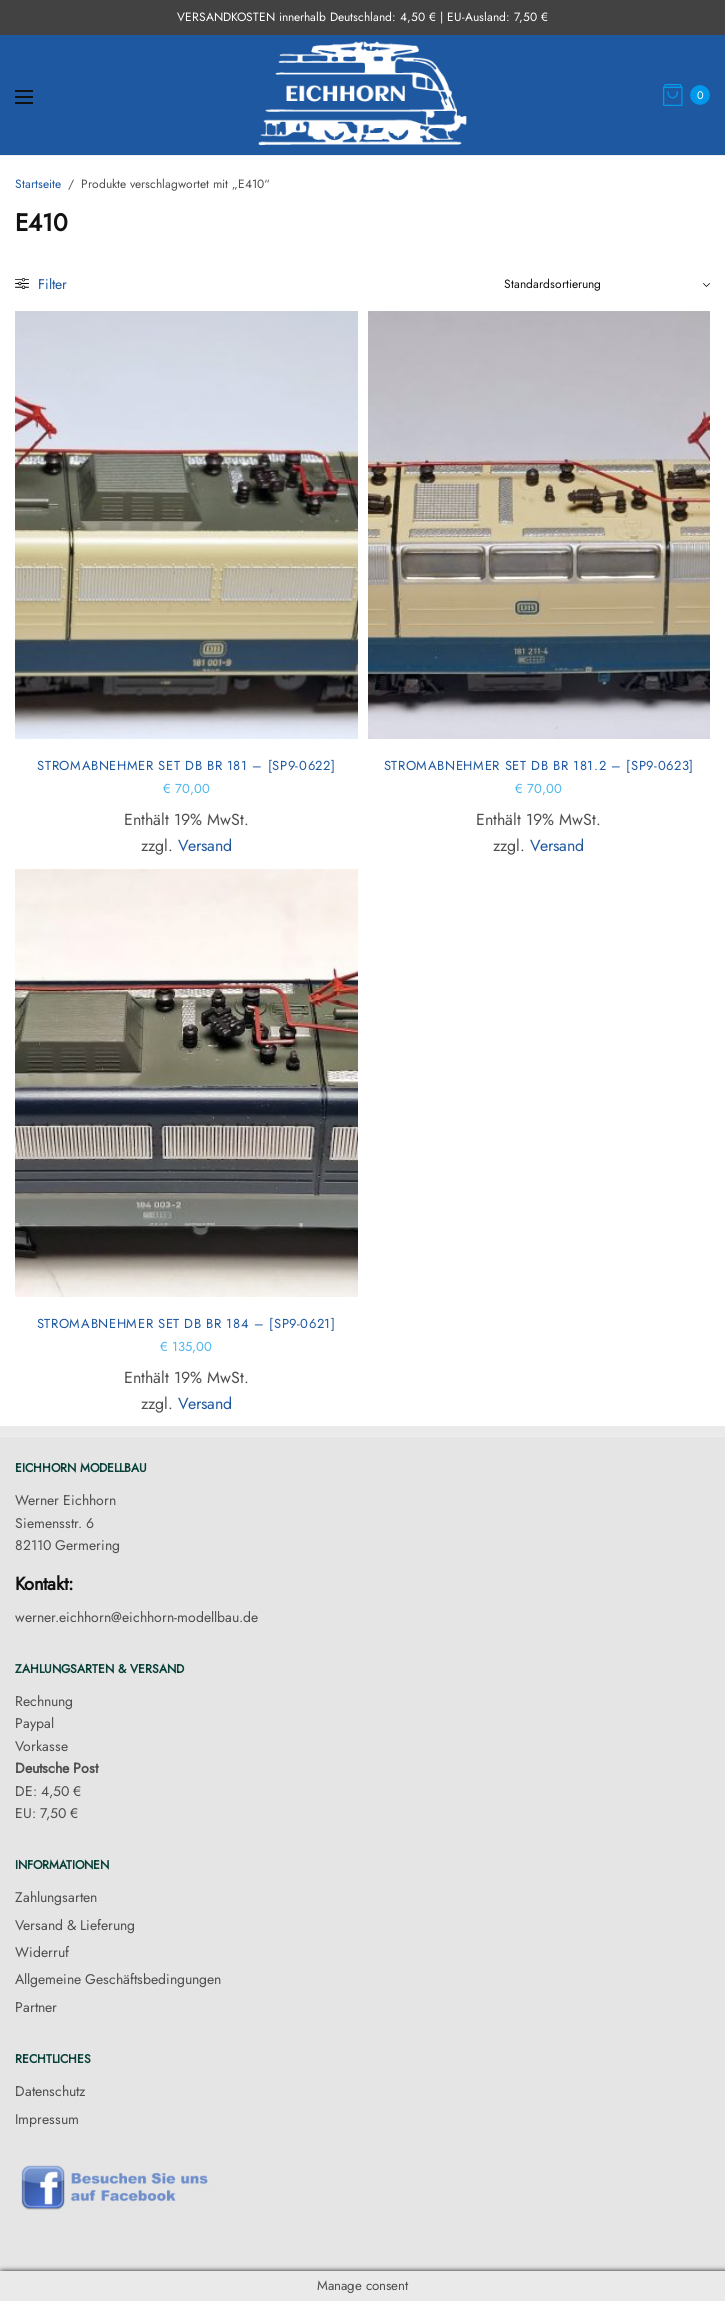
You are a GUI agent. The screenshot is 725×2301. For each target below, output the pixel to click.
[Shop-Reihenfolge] (607, 284)
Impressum (47, 2119)
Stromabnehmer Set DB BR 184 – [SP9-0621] (186, 1323)
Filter (41, 284)
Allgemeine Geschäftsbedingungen (118, 1979)
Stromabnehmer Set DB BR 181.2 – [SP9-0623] (539, 765)
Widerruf (42, 1952)
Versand (205, 845)
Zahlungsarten (56, 1897)
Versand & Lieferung (75, 1925)
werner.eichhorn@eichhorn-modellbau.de (136, 1617)
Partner (36, 2007)
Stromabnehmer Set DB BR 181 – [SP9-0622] (186, 765)
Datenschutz (50, 2091)
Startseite (38, 184)
